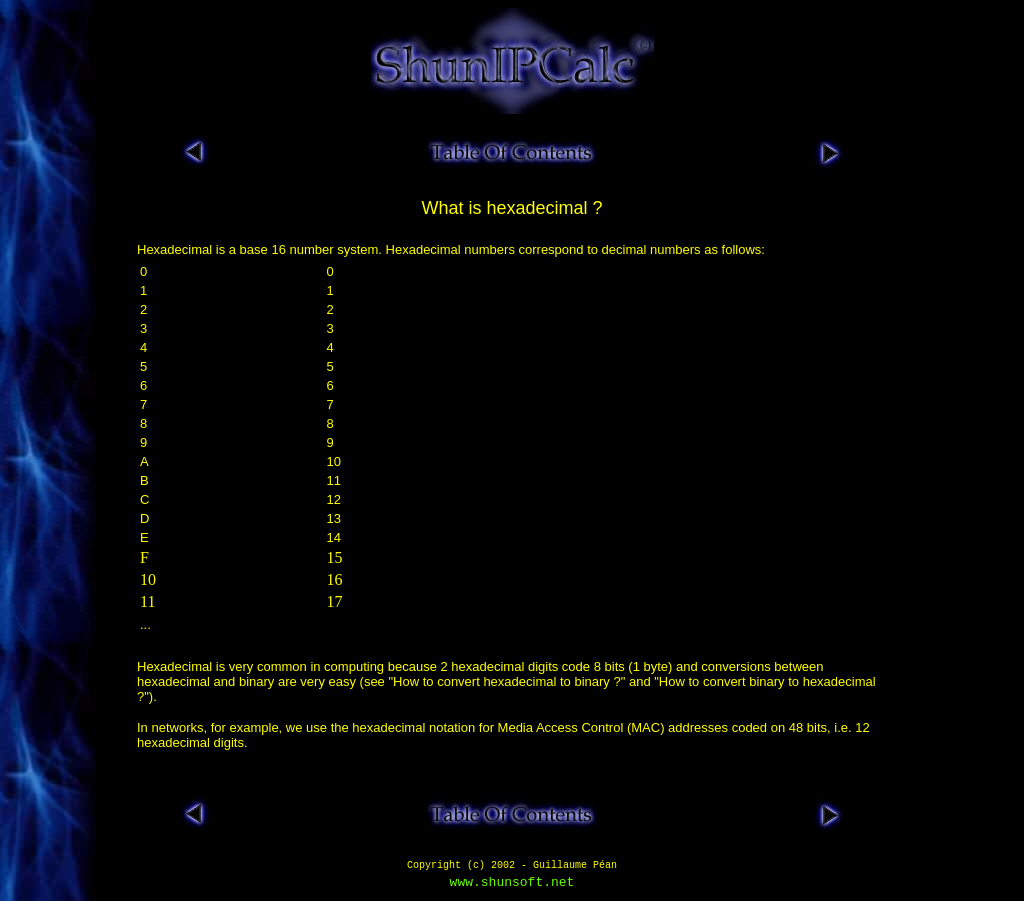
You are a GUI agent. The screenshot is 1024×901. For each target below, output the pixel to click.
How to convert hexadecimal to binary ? (507, 681)
